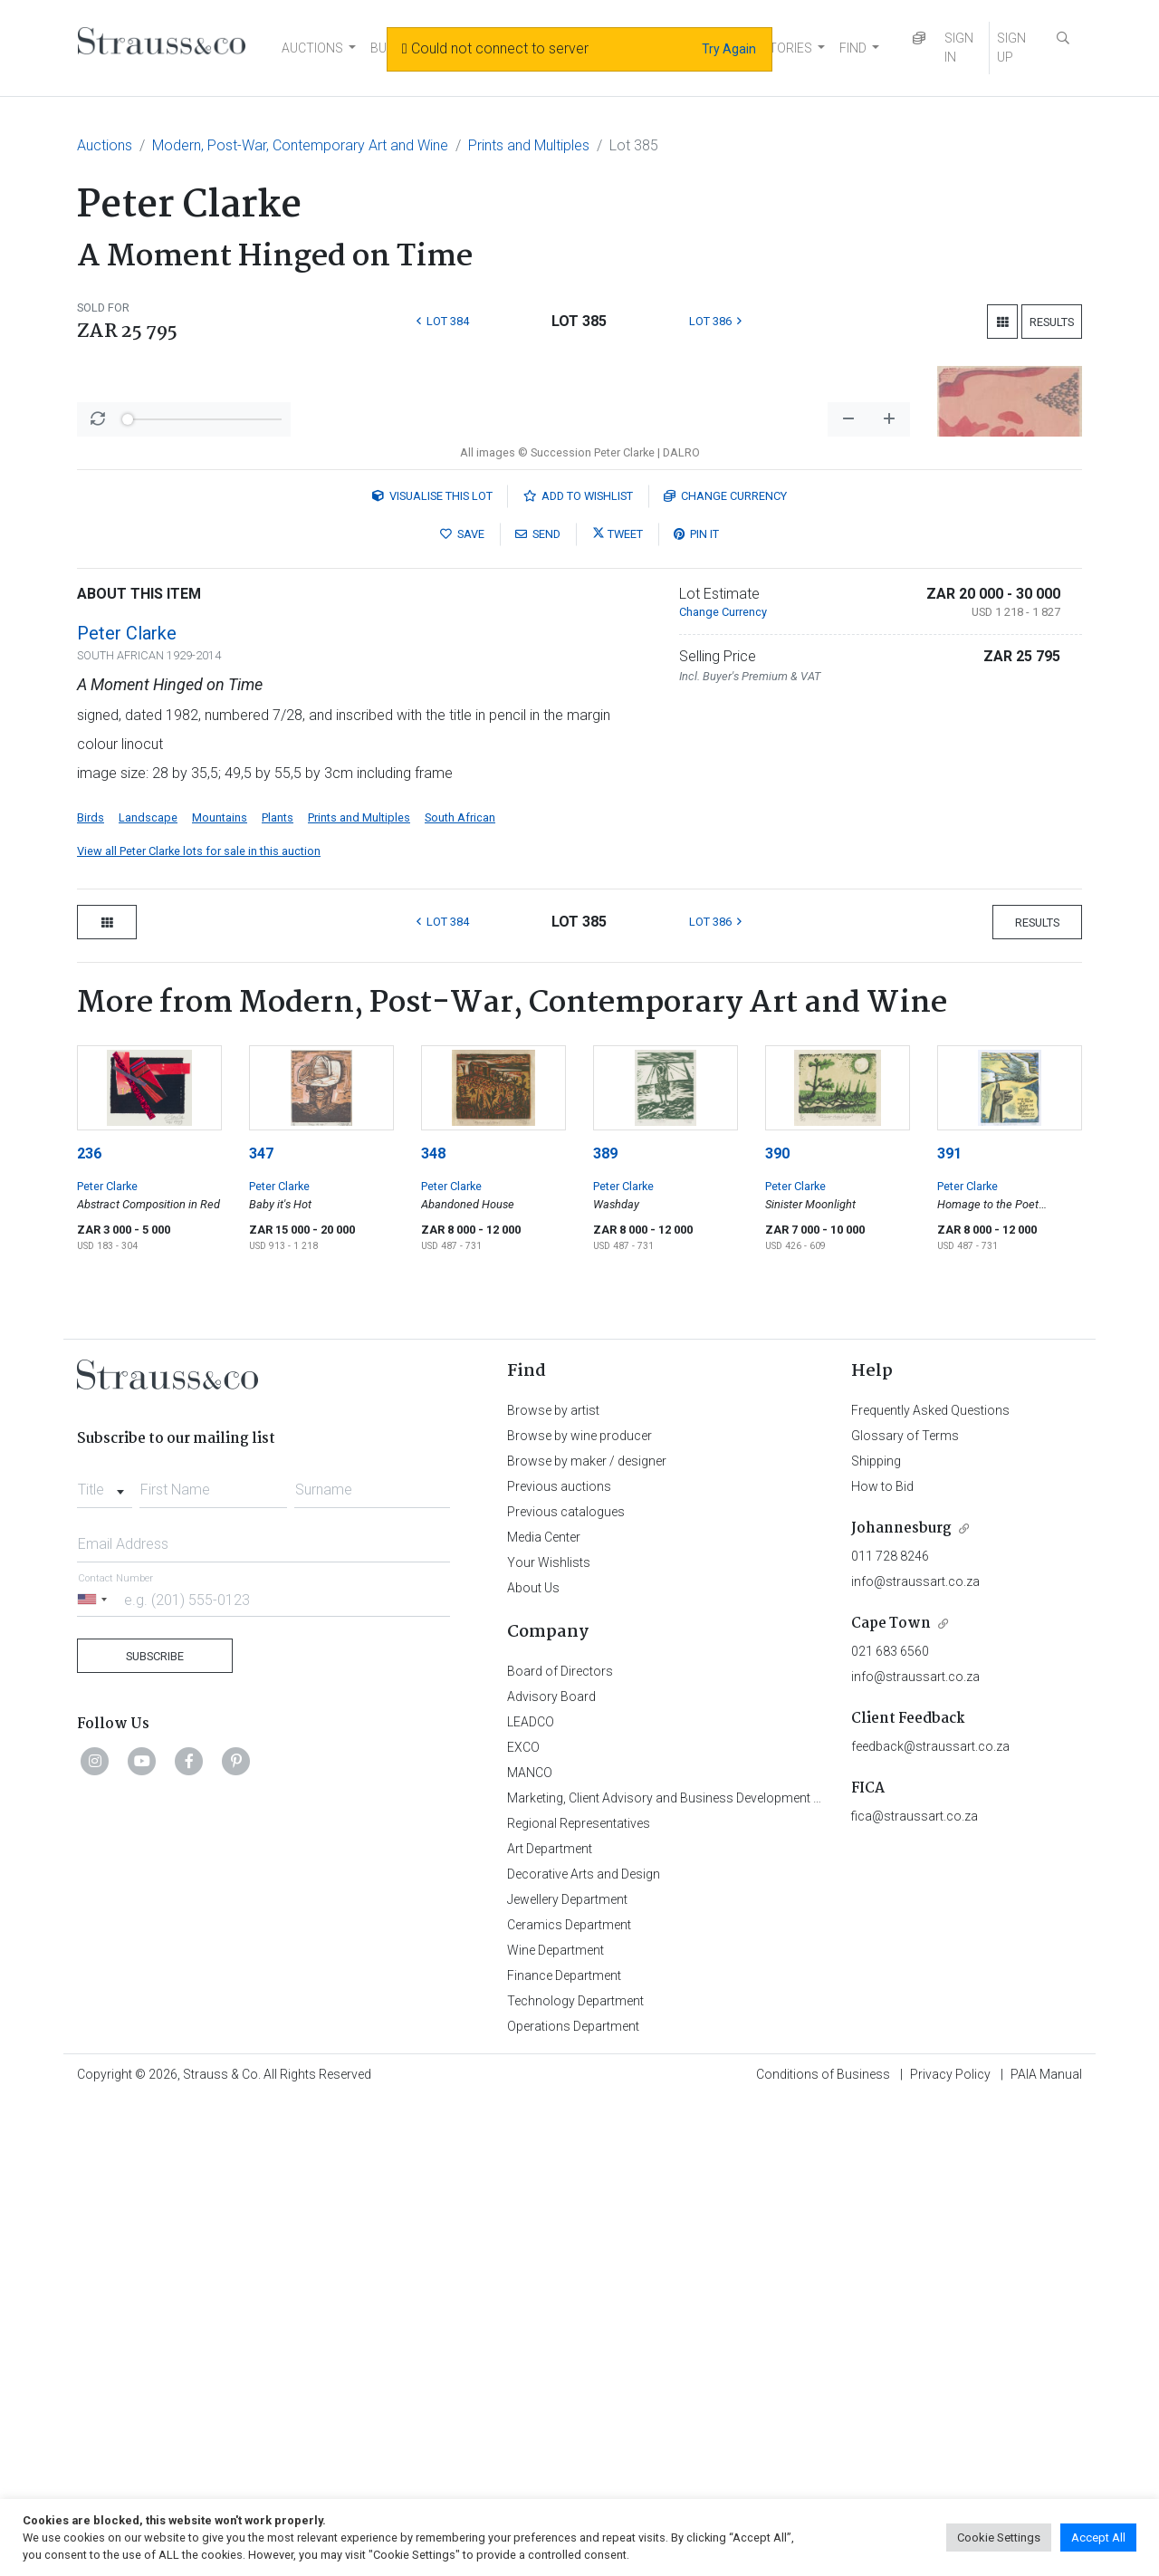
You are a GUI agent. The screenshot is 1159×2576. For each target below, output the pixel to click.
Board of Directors (560, 2146)
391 (949, 1628)
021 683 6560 (890, 2126)
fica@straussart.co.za (914, 2290)
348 (433, 1628)
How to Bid (882, 1961)
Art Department (549, 2323)
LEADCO (530, 2196)
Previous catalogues (566, 1986)
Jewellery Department (567, 2374)
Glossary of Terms (905, 1910)
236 (89, 1628)
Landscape (148, 1292)
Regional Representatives (578, 2298)
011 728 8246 (890, 2030)
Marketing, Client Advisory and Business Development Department (693, 2272)
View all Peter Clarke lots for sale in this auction (199, 1325)
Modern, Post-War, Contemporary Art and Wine (300, 145)
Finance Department (564, 2450)
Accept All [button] (1098, 2537)
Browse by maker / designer (586, 1935)
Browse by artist (553, 1885)
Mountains (219, 1292)
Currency (725, 970)
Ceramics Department (569, 2399)
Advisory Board (551, 2171)
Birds (90, 1292)
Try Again (729, 49)
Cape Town (891, 2098)
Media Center (543, 2011)
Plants (277, 1292)
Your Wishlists (548, 2037)
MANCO (529, 2247)
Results (1052, 322)
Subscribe (155, 2131)
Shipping (876, 1935)
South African (460, 1292)
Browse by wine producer (579, 1910)
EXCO (523, 2222)
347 (261, 1628)
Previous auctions (559, 1961)
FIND (853, 48)
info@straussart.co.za (915, 2056)
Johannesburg (901, 2003)
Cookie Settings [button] (998, 2537)
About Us (533, 2062)
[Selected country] (95, 2074)
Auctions (104, 145)
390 (777, 1628)
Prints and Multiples (528, 145)
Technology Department (575, 2475)
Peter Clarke (127, 1108)
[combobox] (104, 1959)
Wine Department (555, 2424)
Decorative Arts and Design (583, 2348)
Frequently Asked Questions (930, 1885)
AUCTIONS (312, 48)
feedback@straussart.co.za (930, 2221)
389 (605, 1628)
